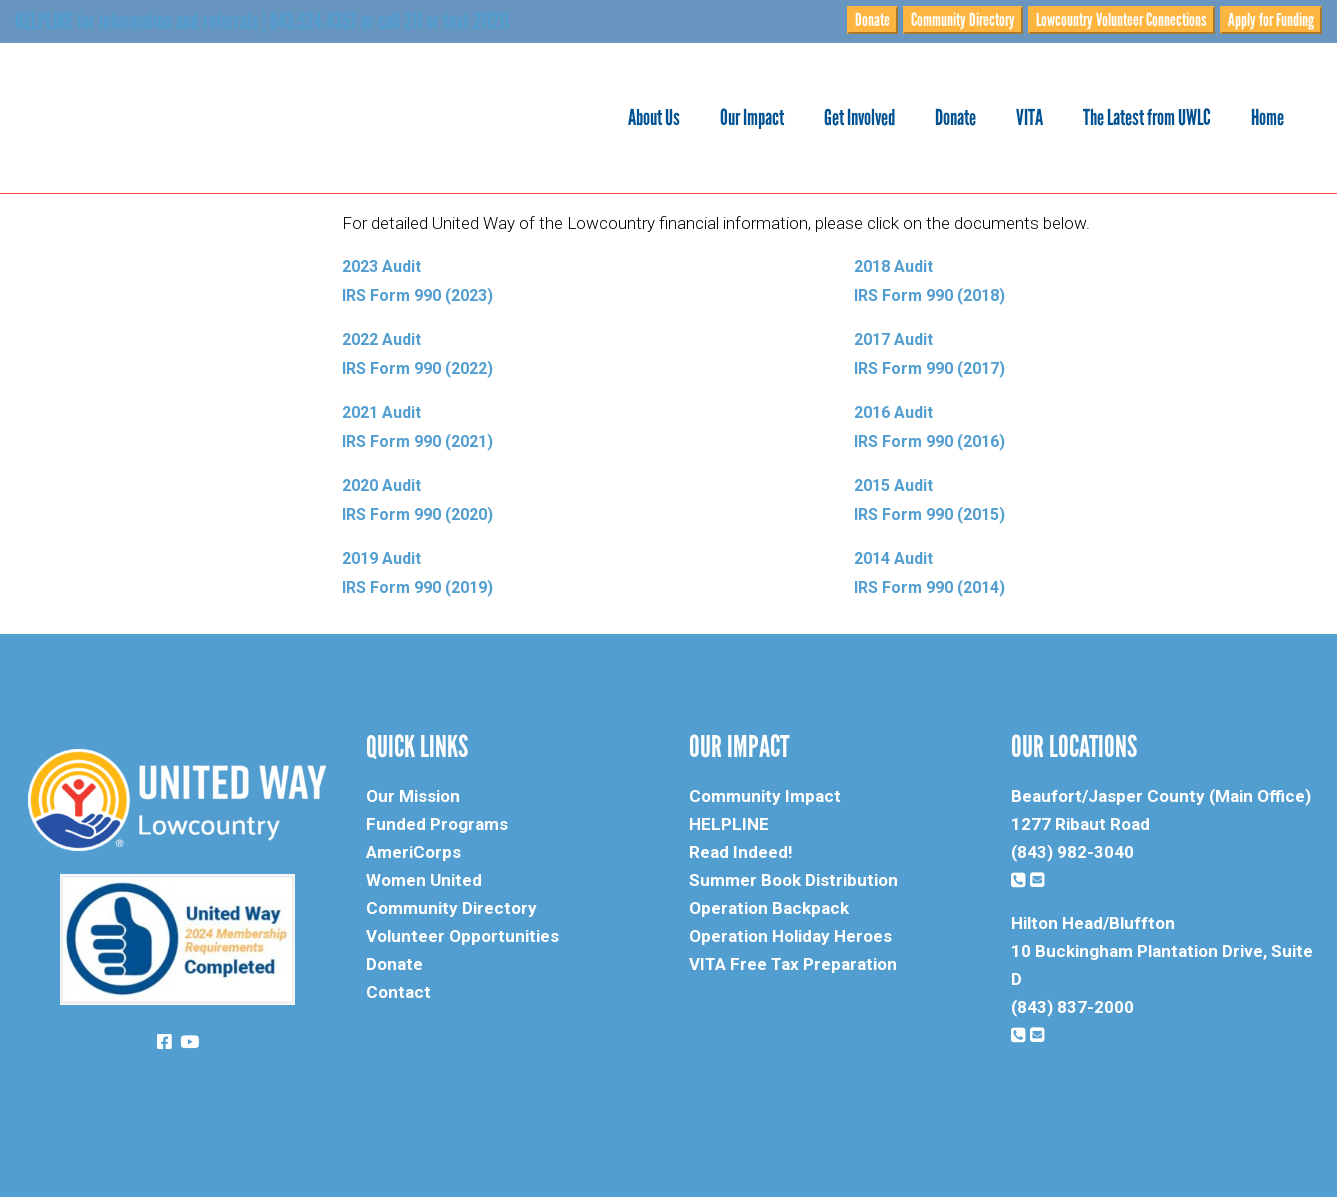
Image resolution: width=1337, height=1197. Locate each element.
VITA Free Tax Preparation (793, 964)
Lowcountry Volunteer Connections (1121, 20)
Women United (424, 880)
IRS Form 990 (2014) (929, 587)
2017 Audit (893, 339)
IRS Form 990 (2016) (929, 441)
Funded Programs (437, 824)
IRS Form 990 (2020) (417, 514)
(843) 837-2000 (1072, 1007)
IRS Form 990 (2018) (931, 295)
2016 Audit (893, 412)
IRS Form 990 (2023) (417, 295)
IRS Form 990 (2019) (419, 587)
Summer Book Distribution (793, 880)
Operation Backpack (769, 908)
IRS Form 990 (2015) (929, 514)
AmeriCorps (413, 852)
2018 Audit (893, 266)
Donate (872, 20)
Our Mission (413, 796)
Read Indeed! (741, 852)
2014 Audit (893, 558)
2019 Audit (381, 558)
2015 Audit (893, 485)
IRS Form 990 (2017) (931, 368)
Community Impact (765, 796)
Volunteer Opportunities (462, 936)
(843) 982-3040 (1072, 852)
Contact (398, 992)
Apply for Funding (1271, 20)
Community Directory (963, 20)
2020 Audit (381, 485)
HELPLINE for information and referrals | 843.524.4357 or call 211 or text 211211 (262, 21)
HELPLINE (729, 824)
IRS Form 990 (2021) (417, 441)
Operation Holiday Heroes (790, 936)
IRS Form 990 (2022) (417, 368)
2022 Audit (381, 339)
